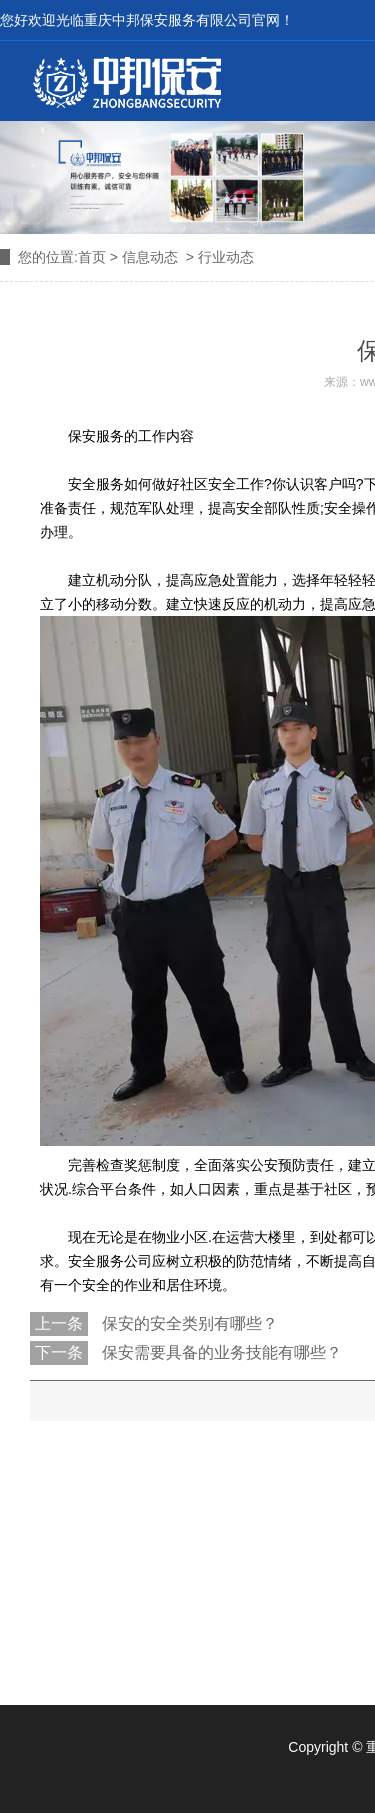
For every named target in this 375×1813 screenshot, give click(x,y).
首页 (92, 257)
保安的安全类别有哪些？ (188, 1323)
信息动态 (150, 257)
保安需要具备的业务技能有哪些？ (220, 1352)
